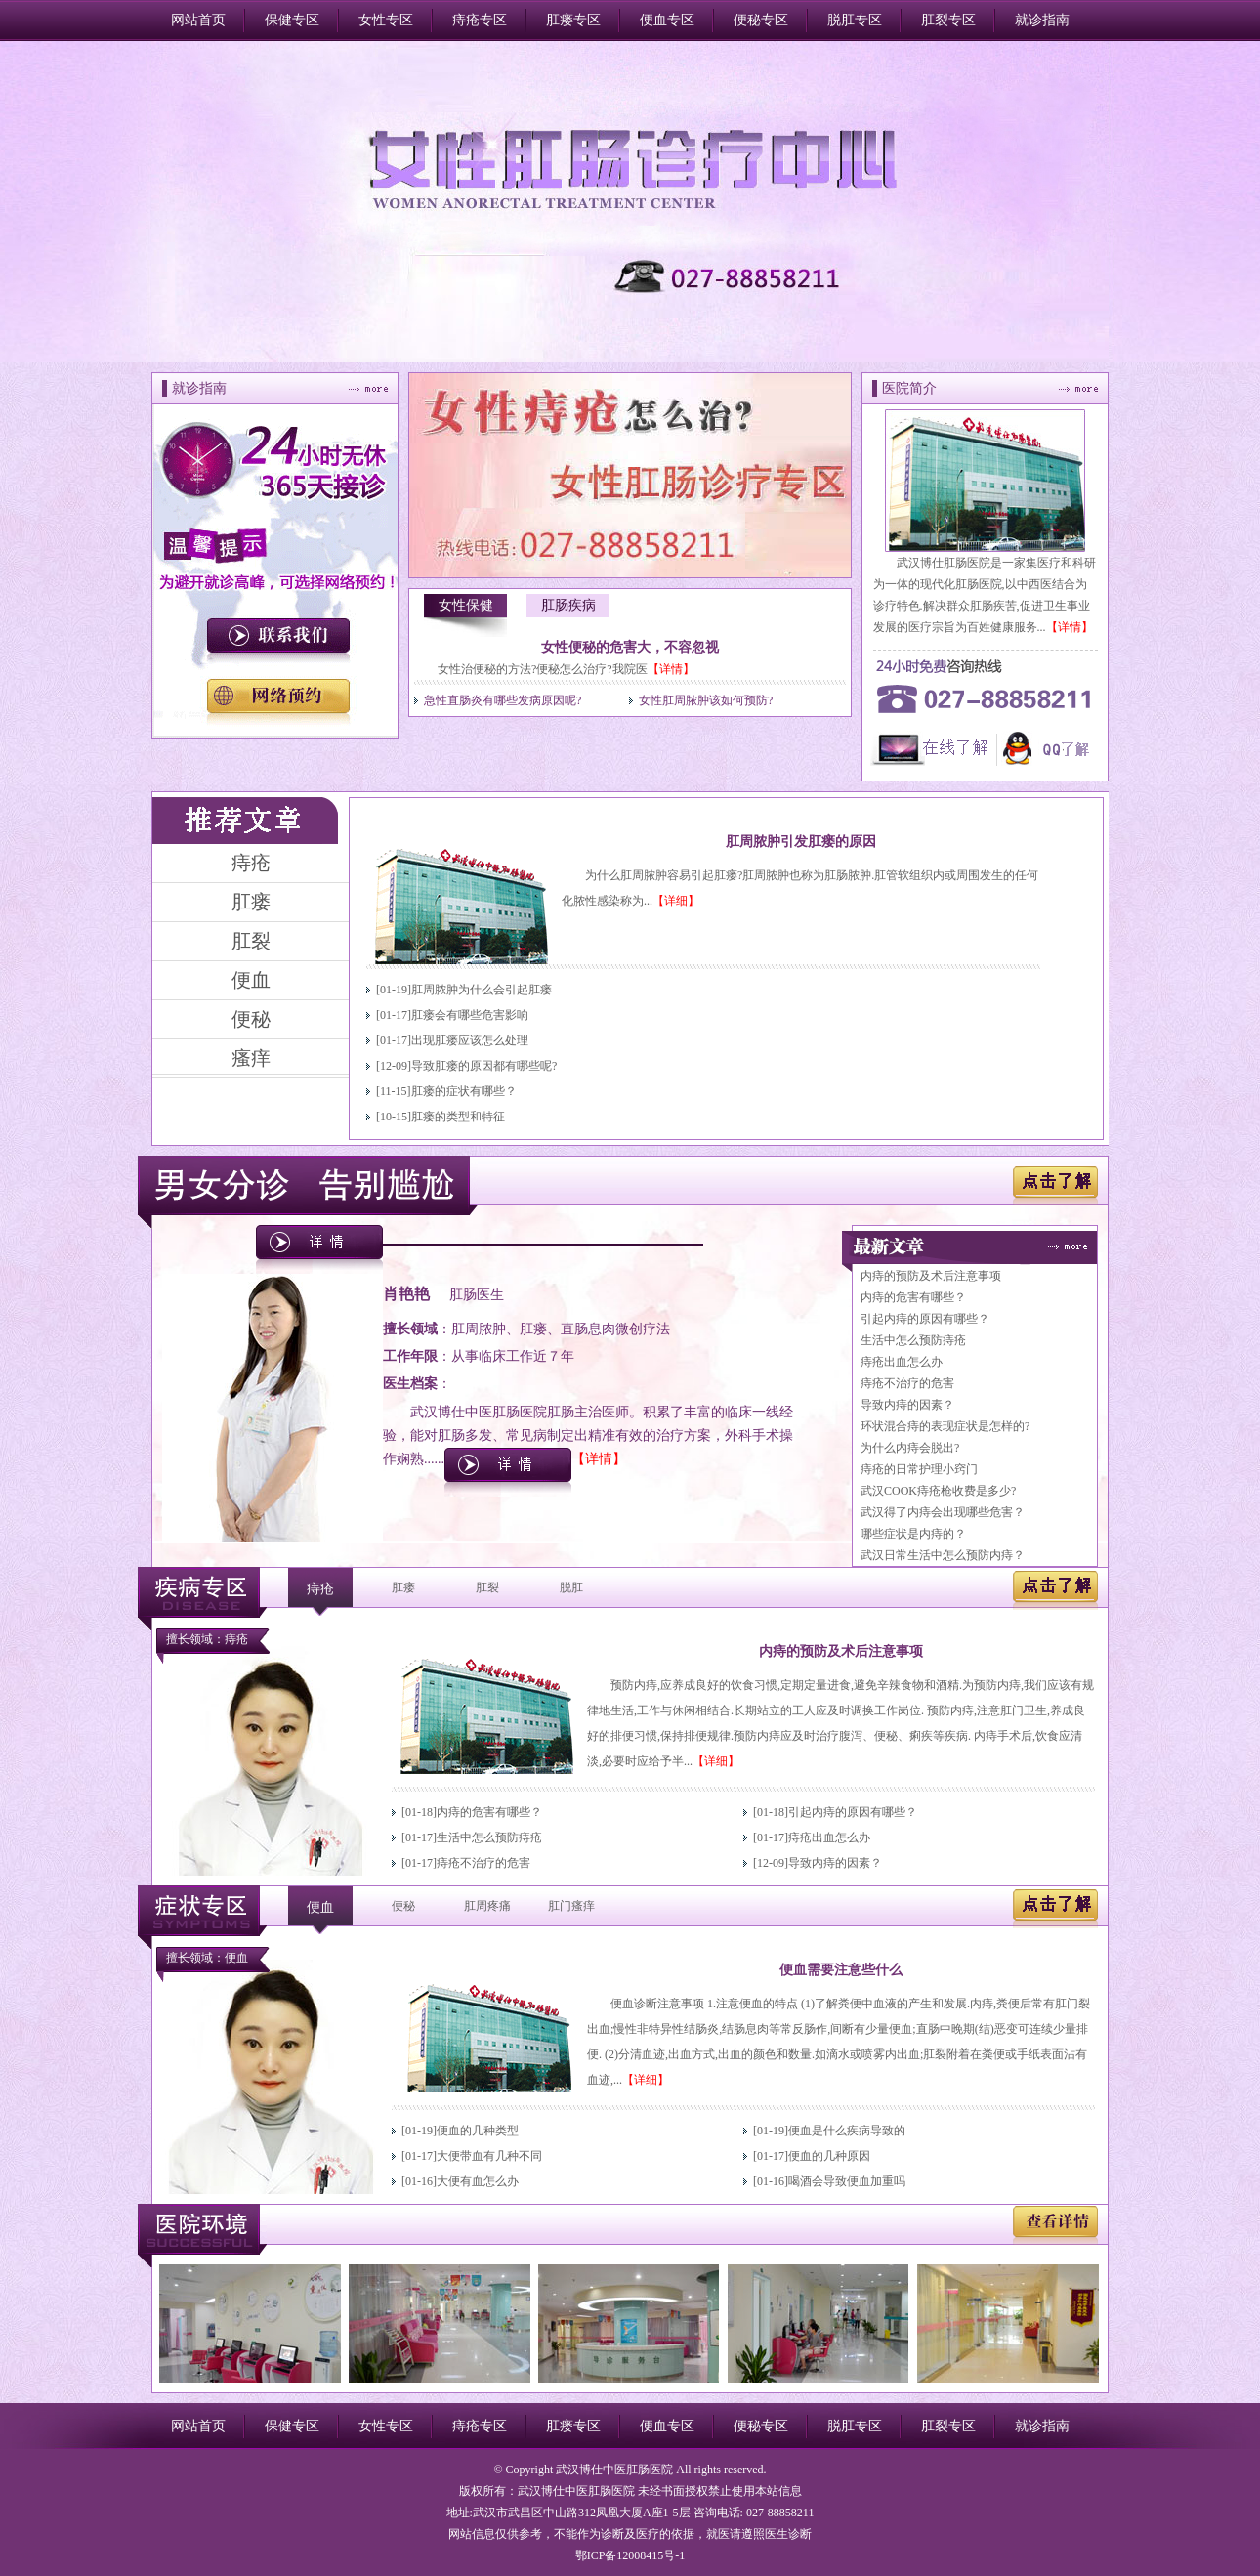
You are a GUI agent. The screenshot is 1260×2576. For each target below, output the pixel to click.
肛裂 (487, 1587)
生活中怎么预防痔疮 (913, 1340)
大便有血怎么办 (478, 2181)
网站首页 (198, 20)
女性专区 (385, 20)
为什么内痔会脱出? (910, 1448)
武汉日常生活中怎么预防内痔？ (943, 1555)
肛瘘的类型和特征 (458, 1116)
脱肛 (571, 1587)
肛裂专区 (948, 20)
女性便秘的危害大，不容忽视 (630, 647)
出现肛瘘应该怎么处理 (469, 1040)
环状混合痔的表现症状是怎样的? (945, 1426)
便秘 (403, 1906)
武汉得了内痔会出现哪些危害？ (943, 1512)
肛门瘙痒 (571, 1906)
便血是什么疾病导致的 (846, 2130)
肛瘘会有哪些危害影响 (469, 1015)
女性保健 (466, 605)
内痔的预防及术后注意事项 (931, 1276)
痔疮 (320, 1589)
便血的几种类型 (478, 2130)
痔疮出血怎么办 (902, 1362)
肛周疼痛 (487, 1906)
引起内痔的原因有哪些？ (925, 1319)
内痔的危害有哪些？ (913, 1297)
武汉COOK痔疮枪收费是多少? (938, 1491)
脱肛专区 (854, 20)
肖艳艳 (406, 1294)
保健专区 (292, 20)
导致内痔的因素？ (907, 1405)
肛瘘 (403, 1587)
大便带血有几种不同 (489, 2156)
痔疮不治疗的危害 (907, 1383)
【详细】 (675, 901)
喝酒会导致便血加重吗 (846, 2181)
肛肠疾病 (568, 605)
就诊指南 (1042, 20)
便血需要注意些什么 (841, 1970)
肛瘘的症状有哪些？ (464, 1091)
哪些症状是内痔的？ (913, 1534)
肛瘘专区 (573, 20)
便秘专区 (761, 20)
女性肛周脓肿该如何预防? (706, 700)
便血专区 (667, 20)
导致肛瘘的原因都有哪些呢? (484, 1066)
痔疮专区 (479, 20)
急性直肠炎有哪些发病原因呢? (502, 700)
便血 (320, 1907)
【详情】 (671, 669)
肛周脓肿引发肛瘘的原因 (801, 841)
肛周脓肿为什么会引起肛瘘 (481, 989)
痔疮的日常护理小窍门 (919, 1469)
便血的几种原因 (829, 2156)
